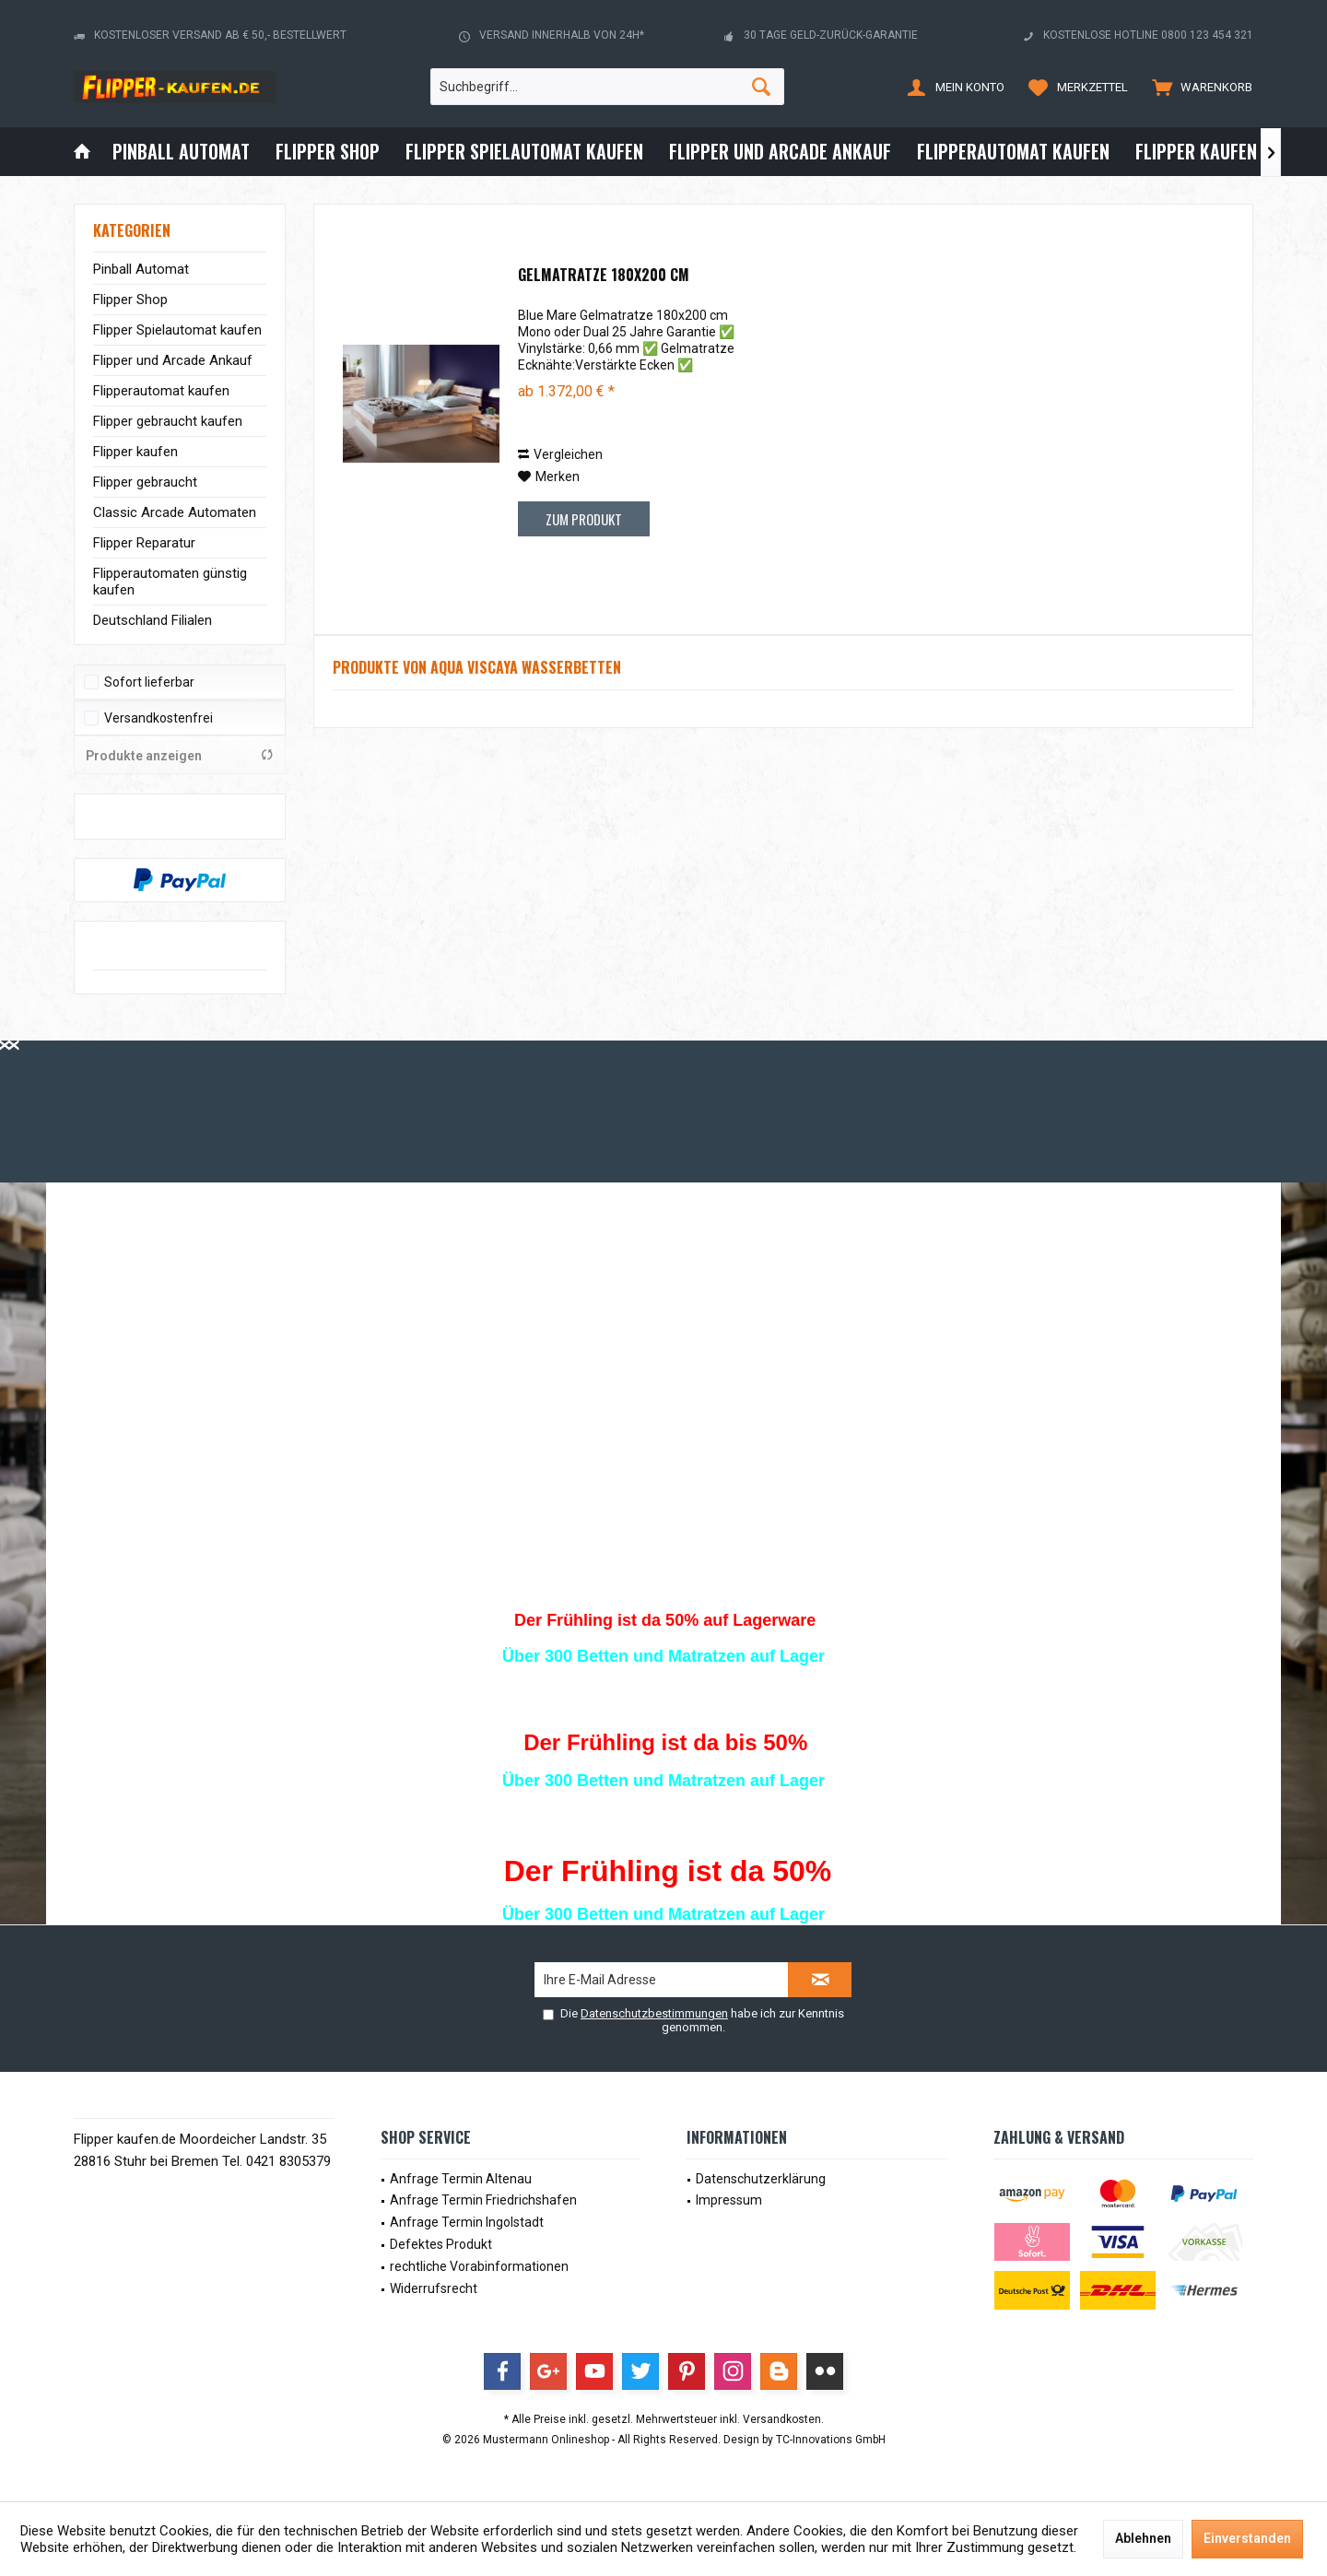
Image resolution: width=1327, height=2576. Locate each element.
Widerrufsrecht (433, 2288)
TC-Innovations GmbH (831, 2439)
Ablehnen (1143, 2538)
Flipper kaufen (135, 451)
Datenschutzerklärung (761, 2178)
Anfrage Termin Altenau (461, 2178)
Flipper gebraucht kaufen (167, 421)
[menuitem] (1198, 86)
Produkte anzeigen (180, 755)
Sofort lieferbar (149, 682)
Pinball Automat (141, 269)
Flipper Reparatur (144, 543)
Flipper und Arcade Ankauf (172, 360)
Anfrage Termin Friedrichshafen (483, 2200)
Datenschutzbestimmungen (654, 2013)
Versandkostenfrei (158, 718)
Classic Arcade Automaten (174, 512)
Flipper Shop (130, 299)
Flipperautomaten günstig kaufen (170, 581)
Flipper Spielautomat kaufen (177, 330)
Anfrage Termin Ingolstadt (467, 2222)
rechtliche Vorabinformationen (479, 2266)
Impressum (729, 2200)
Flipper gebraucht (145, 482)
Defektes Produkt (441, 2244)
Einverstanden (1247, 2538)
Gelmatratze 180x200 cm (603, 275)
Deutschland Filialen (152, 620)
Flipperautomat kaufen (161, 390)
